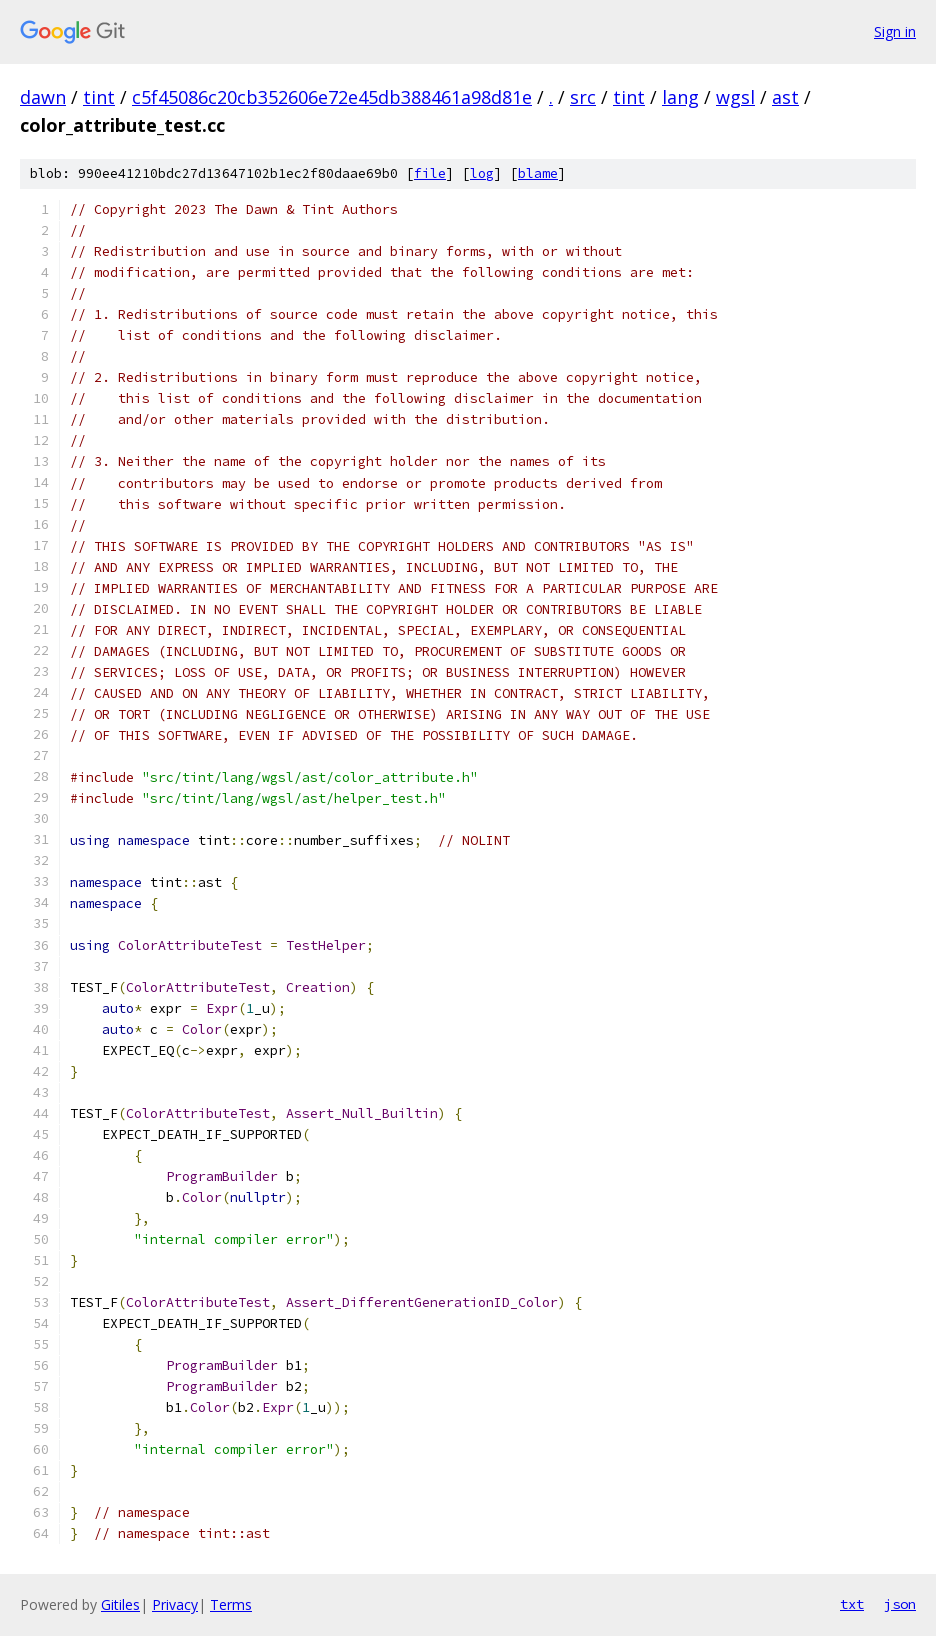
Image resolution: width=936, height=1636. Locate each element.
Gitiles (120, 1604)
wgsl (735, 97)
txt (852, 1604)
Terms (231, 1604)
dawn (43, 97)
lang (680, 97)
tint (99, 97)
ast (785, 97)
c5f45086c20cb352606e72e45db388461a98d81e (332, 97)
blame (538, 173)
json (900, 1604)
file (430, 173)
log (482, 173)
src (583, 97)
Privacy (175, 1604)
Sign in (895, 31)
